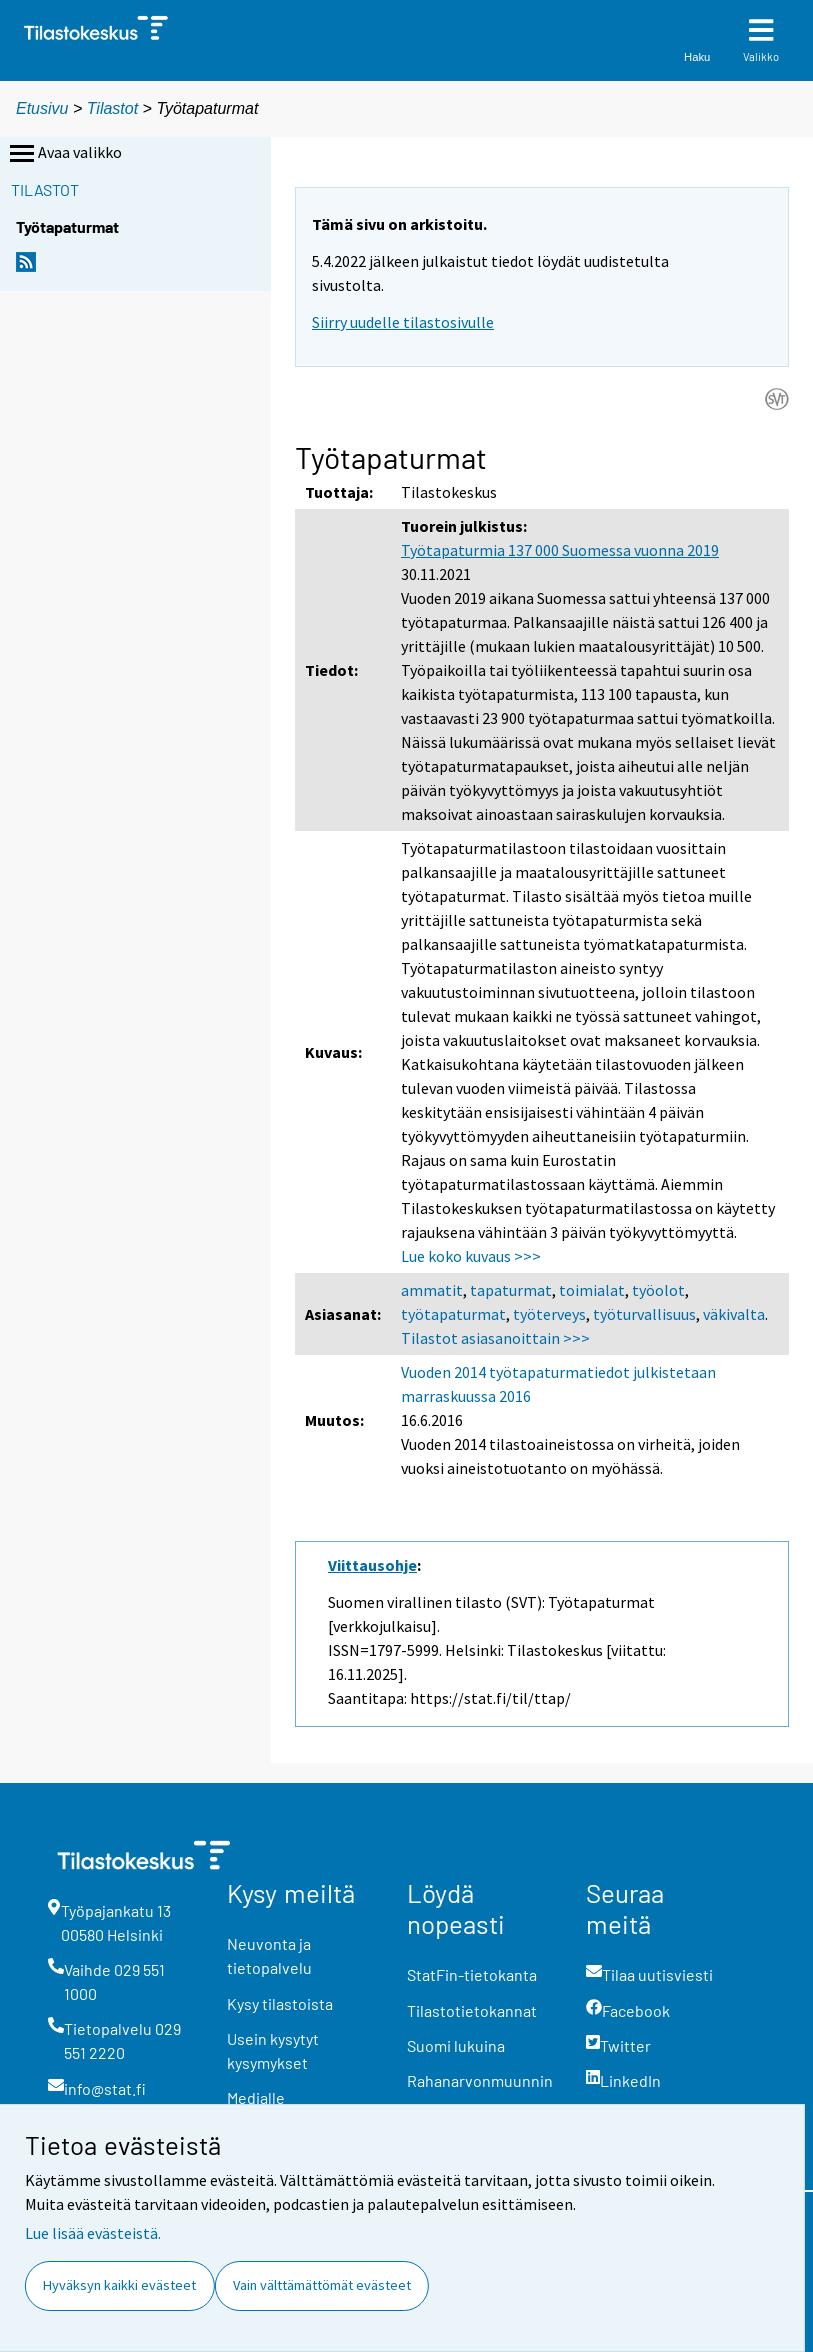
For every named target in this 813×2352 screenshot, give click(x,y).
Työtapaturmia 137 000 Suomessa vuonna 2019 (560, 550)
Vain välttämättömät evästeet (322, 2285)
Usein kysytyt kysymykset (273, 2050)
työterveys (549, 1314)
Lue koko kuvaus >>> (471, 1256)
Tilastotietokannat (472, 2010)
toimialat (592, 1290)
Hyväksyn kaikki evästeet (119, 2285)
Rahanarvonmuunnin (480, 2080)
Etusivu (42, 108)
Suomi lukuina (456, 2045)
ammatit (432, 1290)
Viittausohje (372, 1565)
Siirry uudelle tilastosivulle (403, 322)
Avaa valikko (64, 154)
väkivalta (734, 1314)
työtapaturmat (453, 1314)
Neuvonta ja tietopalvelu (269, 1955)
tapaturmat (511, 1290)
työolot (658, 1290)
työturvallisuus (644, 1314)
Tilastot (112, 108)
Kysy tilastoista (280, 2003)
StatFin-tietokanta (472, 1974)
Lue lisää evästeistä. (93, 2233)
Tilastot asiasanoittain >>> (495, 1338)
